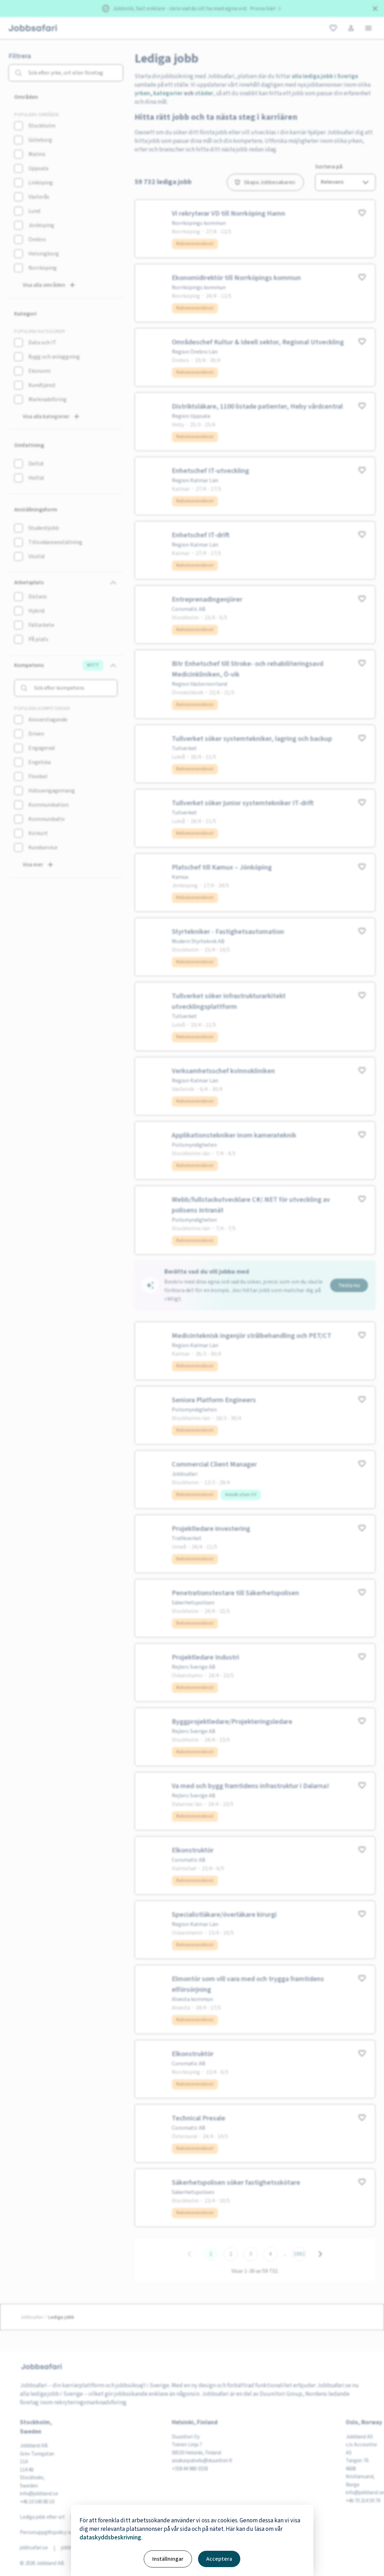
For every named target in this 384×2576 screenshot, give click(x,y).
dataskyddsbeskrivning (110, 2537)
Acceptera (219, 2559)
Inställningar (167, 2559)
